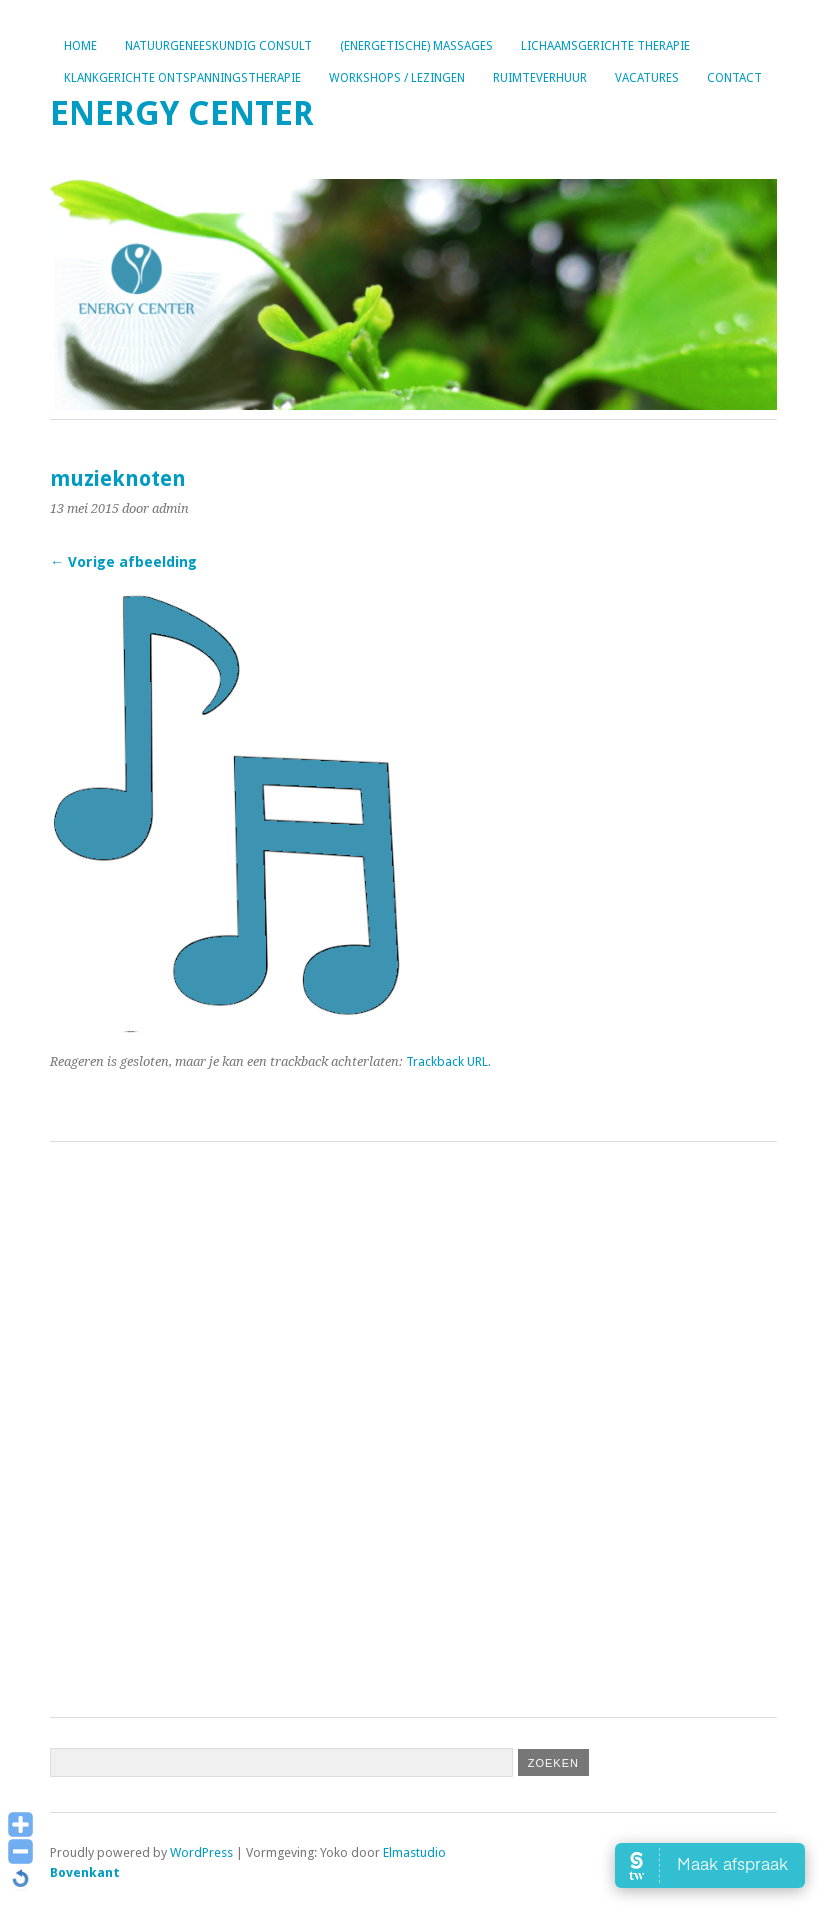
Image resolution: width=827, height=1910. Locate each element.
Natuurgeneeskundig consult (218, 46)
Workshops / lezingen (397, 78)
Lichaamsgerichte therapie (605, 46)
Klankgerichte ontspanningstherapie (182, 78)
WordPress (201, 1852)
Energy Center (182, 113)
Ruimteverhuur (540, 78)
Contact (734, 78)
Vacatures (647, 78)
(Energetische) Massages (416, 46)
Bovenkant (85, 1872)
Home (80, 46)
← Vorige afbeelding (123, 562)
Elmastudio (414, 1852)
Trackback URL (447, 1061)
